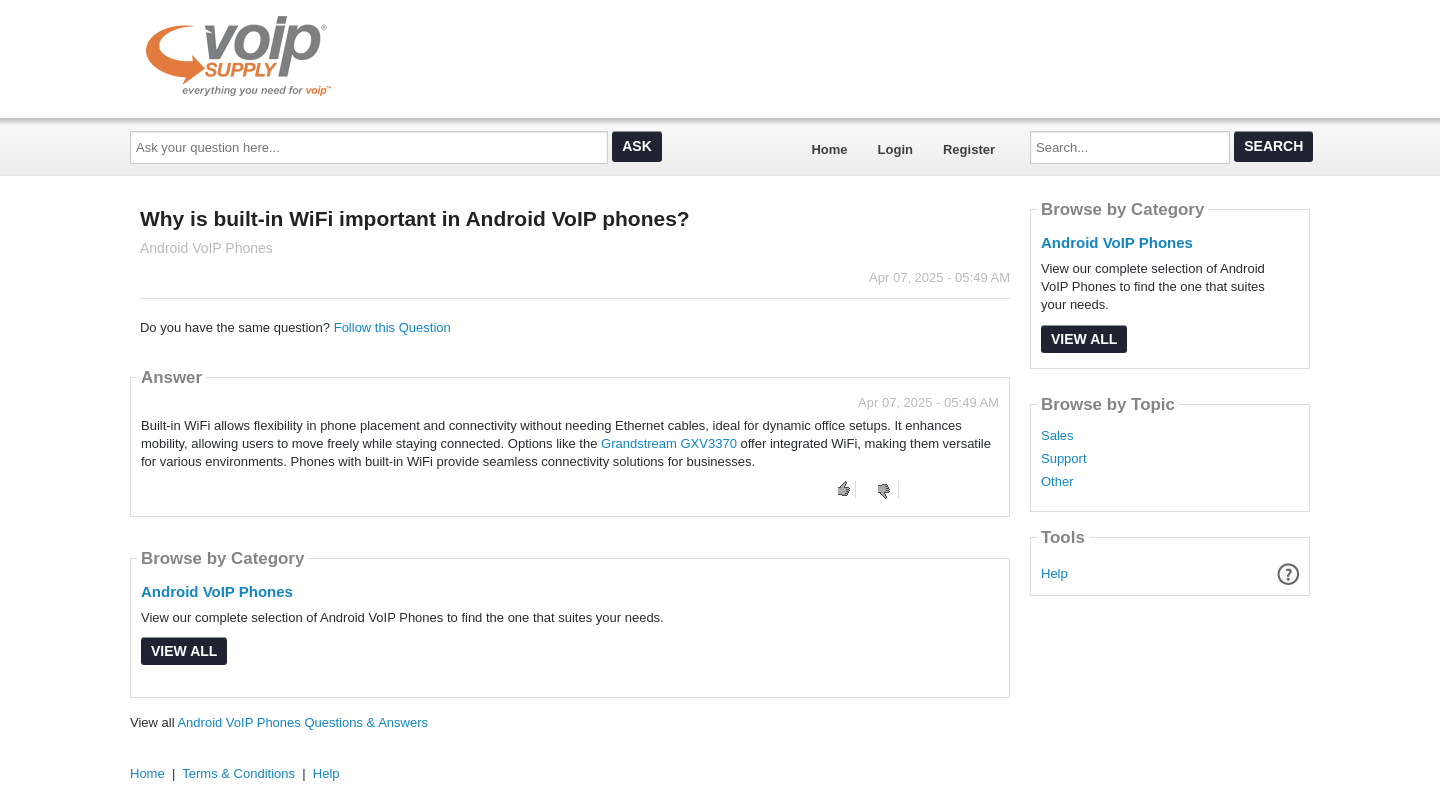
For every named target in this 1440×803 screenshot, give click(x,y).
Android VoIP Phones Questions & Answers (302, 722)
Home (829, 149)
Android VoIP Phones (217, 591)
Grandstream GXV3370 (669, 443)
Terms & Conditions (238, 773)
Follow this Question (392, 327)
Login (895, 149)
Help (1054, 573)
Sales (1057, 436)
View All (184, 651)
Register (969, 149)
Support (1064, 459)
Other (1057, 482)
